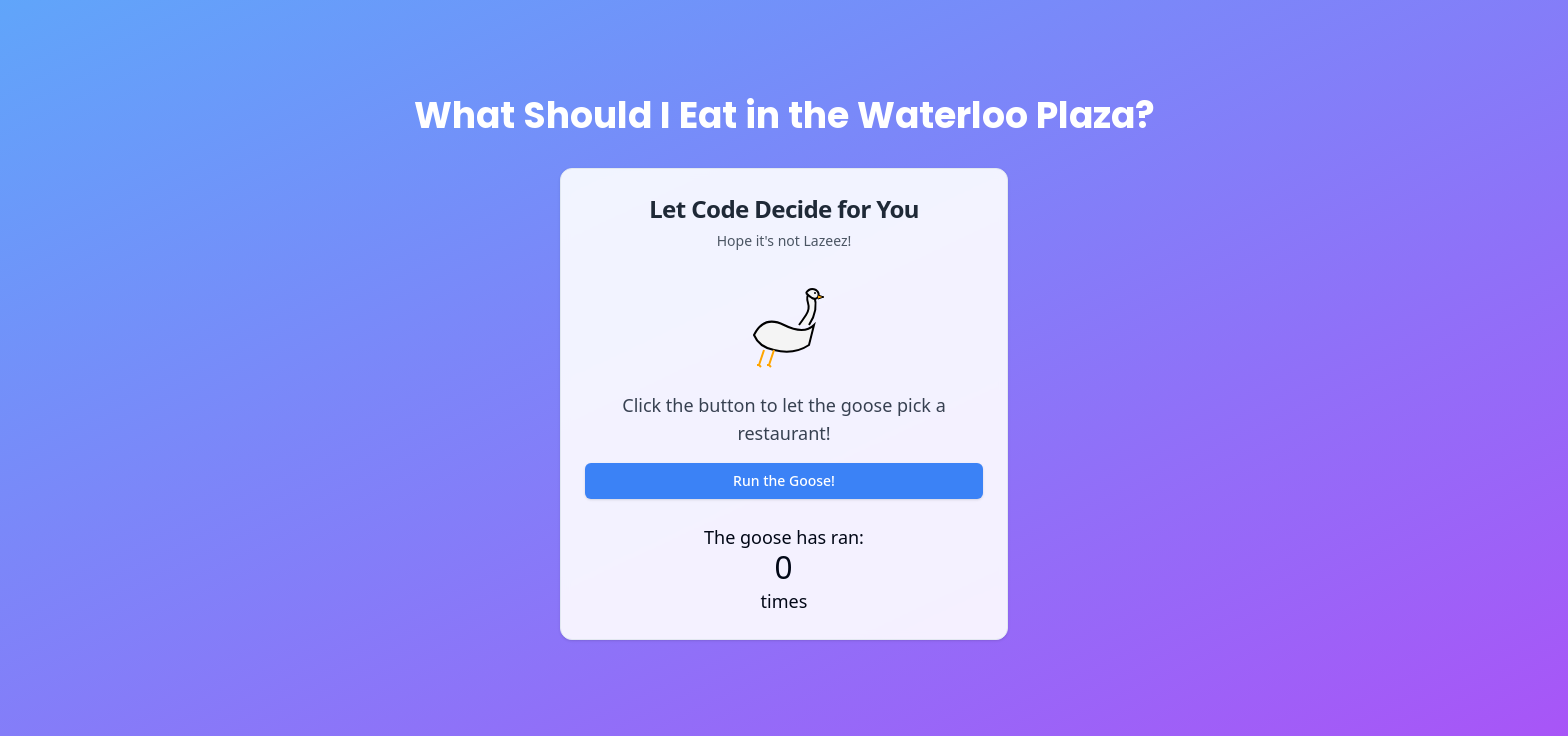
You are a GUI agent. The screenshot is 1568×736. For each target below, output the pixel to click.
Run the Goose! (784, 480)
